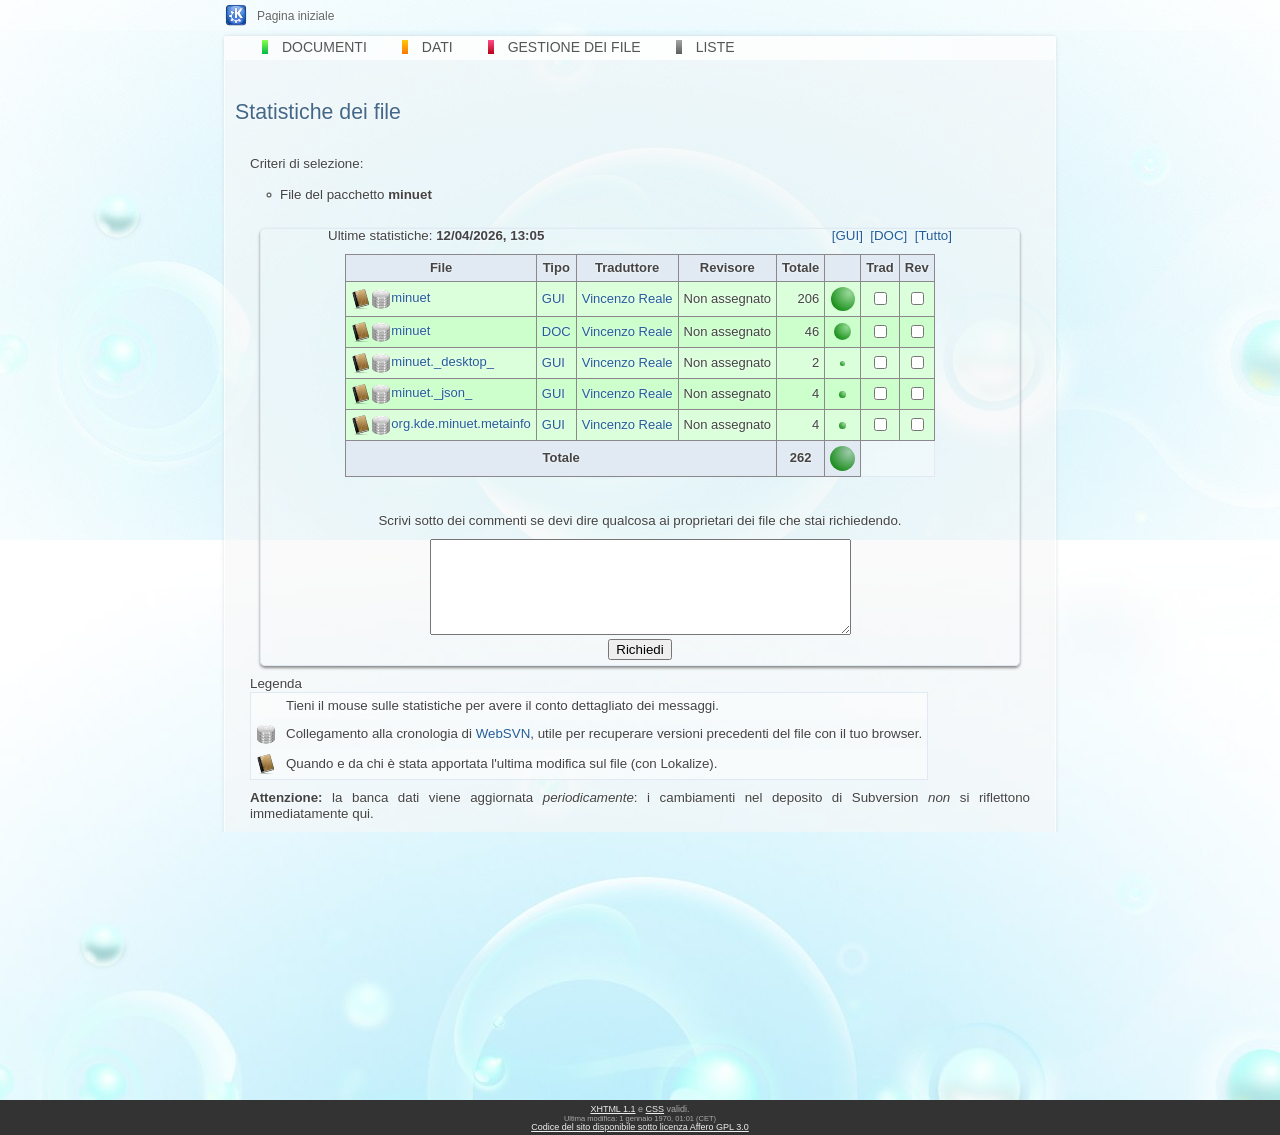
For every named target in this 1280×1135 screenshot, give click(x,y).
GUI (553, 298)
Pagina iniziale (295, 16)
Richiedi (639, 667)
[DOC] (888, 235)
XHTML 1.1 (612, 1109)
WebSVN (503, 751)
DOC (556, 331)
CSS (655, 1109)
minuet (410, 297)
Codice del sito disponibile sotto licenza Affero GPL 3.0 (640, 1127)
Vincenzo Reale (627, 298)
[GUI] (847, 235)
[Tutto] (933, 235)
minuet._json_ (431, 392)
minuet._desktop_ (442, 361)
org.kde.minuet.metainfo (460, 423)
